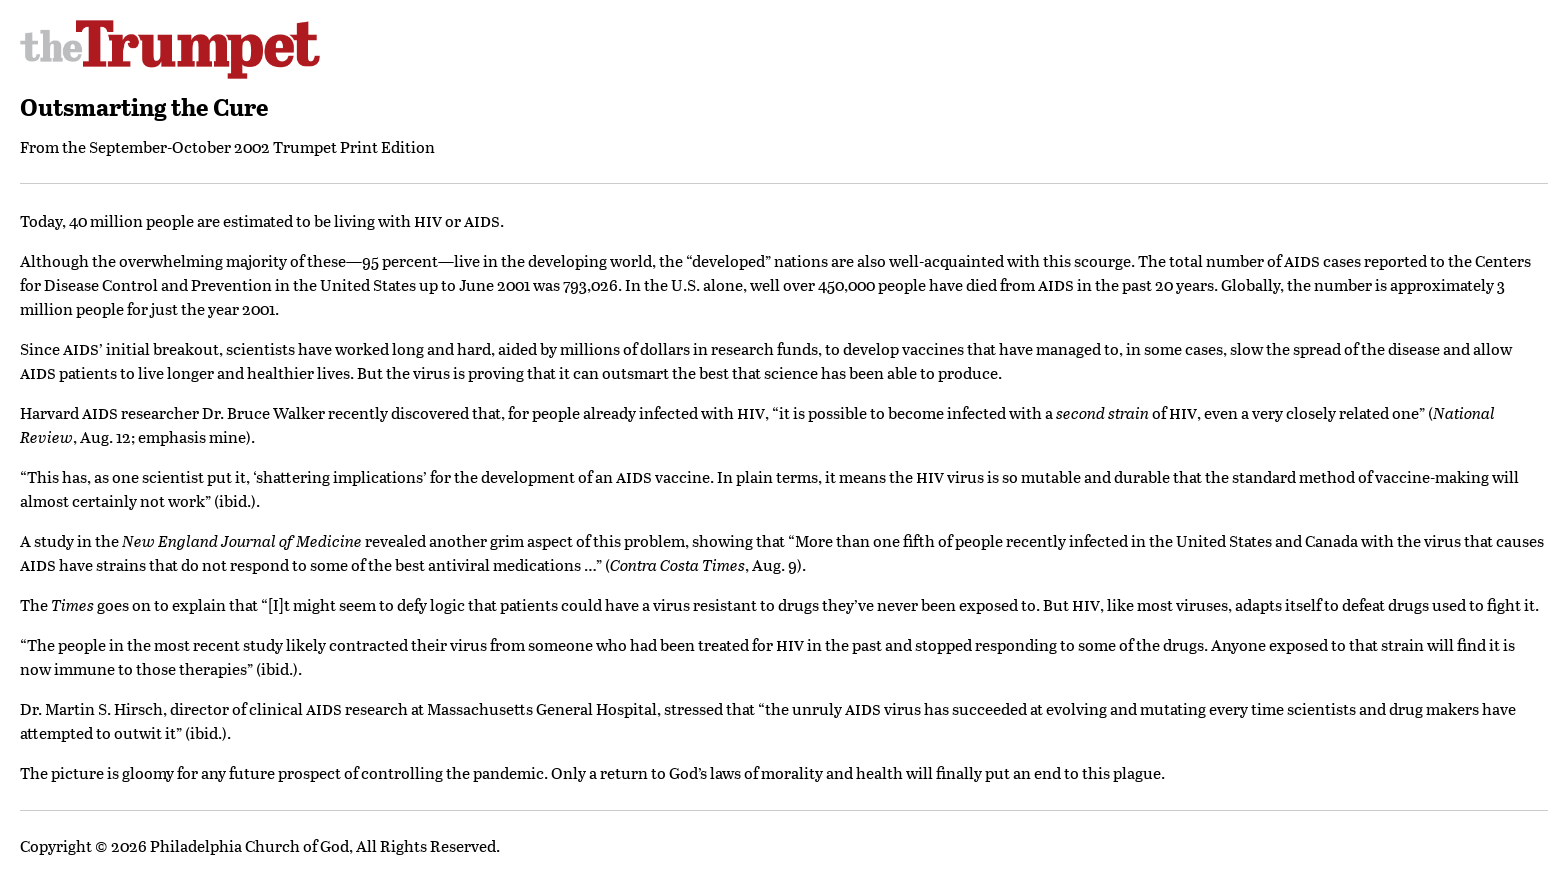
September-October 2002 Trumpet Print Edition (262, 146)
